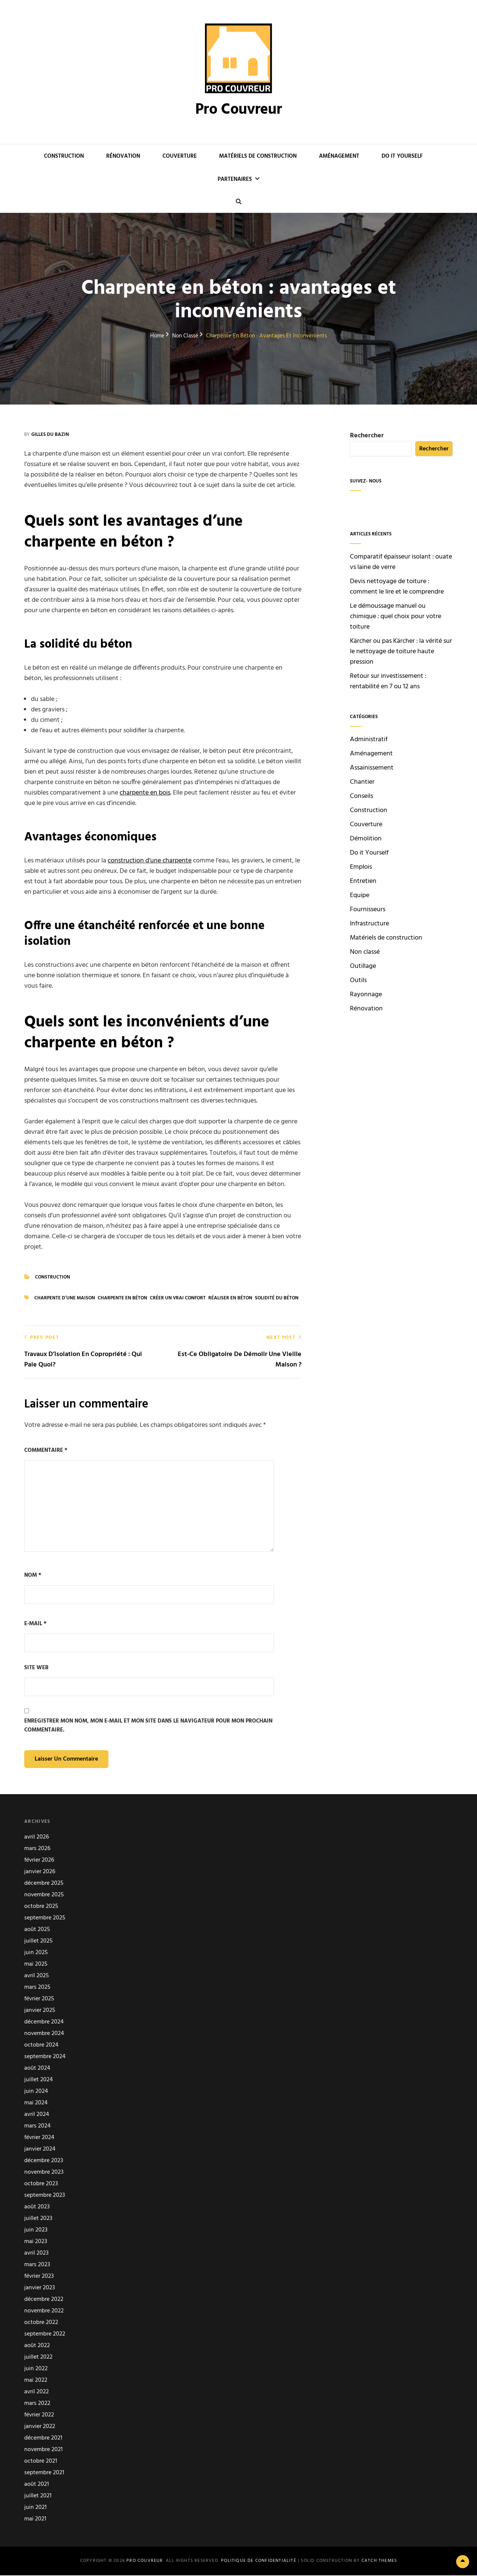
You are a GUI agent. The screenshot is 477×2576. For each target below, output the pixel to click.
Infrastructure (369, 924)
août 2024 (37, 2069)
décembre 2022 (43, 2300)
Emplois (361, 867)
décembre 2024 (44, 2023)
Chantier (362, 782)
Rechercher (367, 435)
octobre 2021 (40, 2462)
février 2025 (39, 2000)
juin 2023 (35, 2231)
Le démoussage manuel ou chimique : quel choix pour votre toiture (395, 616)
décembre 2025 (43, 1884)
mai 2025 (35, 1965)
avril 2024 (36, 2115)
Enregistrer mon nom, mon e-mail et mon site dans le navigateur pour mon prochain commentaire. (148, 1725)
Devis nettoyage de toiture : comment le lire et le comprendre (397, 586)
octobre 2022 (41, 2323)
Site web (36, 1668)
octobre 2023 (41, 2185)
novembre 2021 (43, 2450)
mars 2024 (37, 2127)
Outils (358, 980)
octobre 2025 (41, 1907)
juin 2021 (35, 2508)
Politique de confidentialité (258, 2561)
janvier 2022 (39, 2427)
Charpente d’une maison (64, 1298)
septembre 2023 (44, 2196)
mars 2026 (37, 1849)
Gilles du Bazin (50, 434)
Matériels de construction (258, 156)
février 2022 (39, 2416)
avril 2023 (36, 2254)
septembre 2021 (44, 2474)
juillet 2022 (38, 2358)
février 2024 (39, 2138)
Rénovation (123, 156)
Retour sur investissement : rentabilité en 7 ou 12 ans (388, 681)
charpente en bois (145, 792)
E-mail (35, 1623)
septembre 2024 (45, 2057)
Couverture (179, 156)
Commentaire (45, 1450)
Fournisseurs (367, 910)
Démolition (366, 839)
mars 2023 (37, 2266)
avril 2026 (36, 1838)
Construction (64, 156)
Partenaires (235, 179)
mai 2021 (35, 2520)
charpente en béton (122, 1298)
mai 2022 (35, 2381)
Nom (32, 1575)
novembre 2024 (44, 2034)
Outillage (363, 966)
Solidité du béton (276, 1298)
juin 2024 (36, 2092)
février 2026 (39, 1861)
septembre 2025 (44, 1919)
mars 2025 (37, 1988)
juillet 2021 (37, 2497)
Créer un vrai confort (178, 1298)
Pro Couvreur (238, 109)
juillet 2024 (38, 2081)
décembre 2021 (43, 2439)
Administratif (369, 740)
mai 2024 (36, 2104)
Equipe (359, 895)
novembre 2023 (43, 2173)
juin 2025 (36, 1953)
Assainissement (372, 768)
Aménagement (339, 156)
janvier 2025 (39, 2011)
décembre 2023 (43, 2161)
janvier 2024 (40, 2150)
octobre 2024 (41, 2046)
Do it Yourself (402, 156)
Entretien (363, 881)
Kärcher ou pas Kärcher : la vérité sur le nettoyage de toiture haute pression (401, 651)
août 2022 (37, 2346)
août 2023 (37, 2208)
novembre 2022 (44, 2312)
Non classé (185, 336)
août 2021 (36, 2485)
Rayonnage (366, 995)
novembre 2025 (44, 1896)
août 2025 (37, 1930)
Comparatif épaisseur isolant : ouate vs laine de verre (401, 562)
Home (157, 336)
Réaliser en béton (230, 1298)
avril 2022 (36, 2393)
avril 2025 (36, 1977)
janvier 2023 (39, 2289)
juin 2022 (36, 2370)
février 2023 (39, 2277)
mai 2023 (35, 2242)
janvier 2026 (39, 1873)
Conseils (361, 796)
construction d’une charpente (150, 860)
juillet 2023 (38, 2219)
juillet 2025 (38, 1942)
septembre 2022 (44, 2335)
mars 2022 (37, 2404)
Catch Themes (379, 2561)
